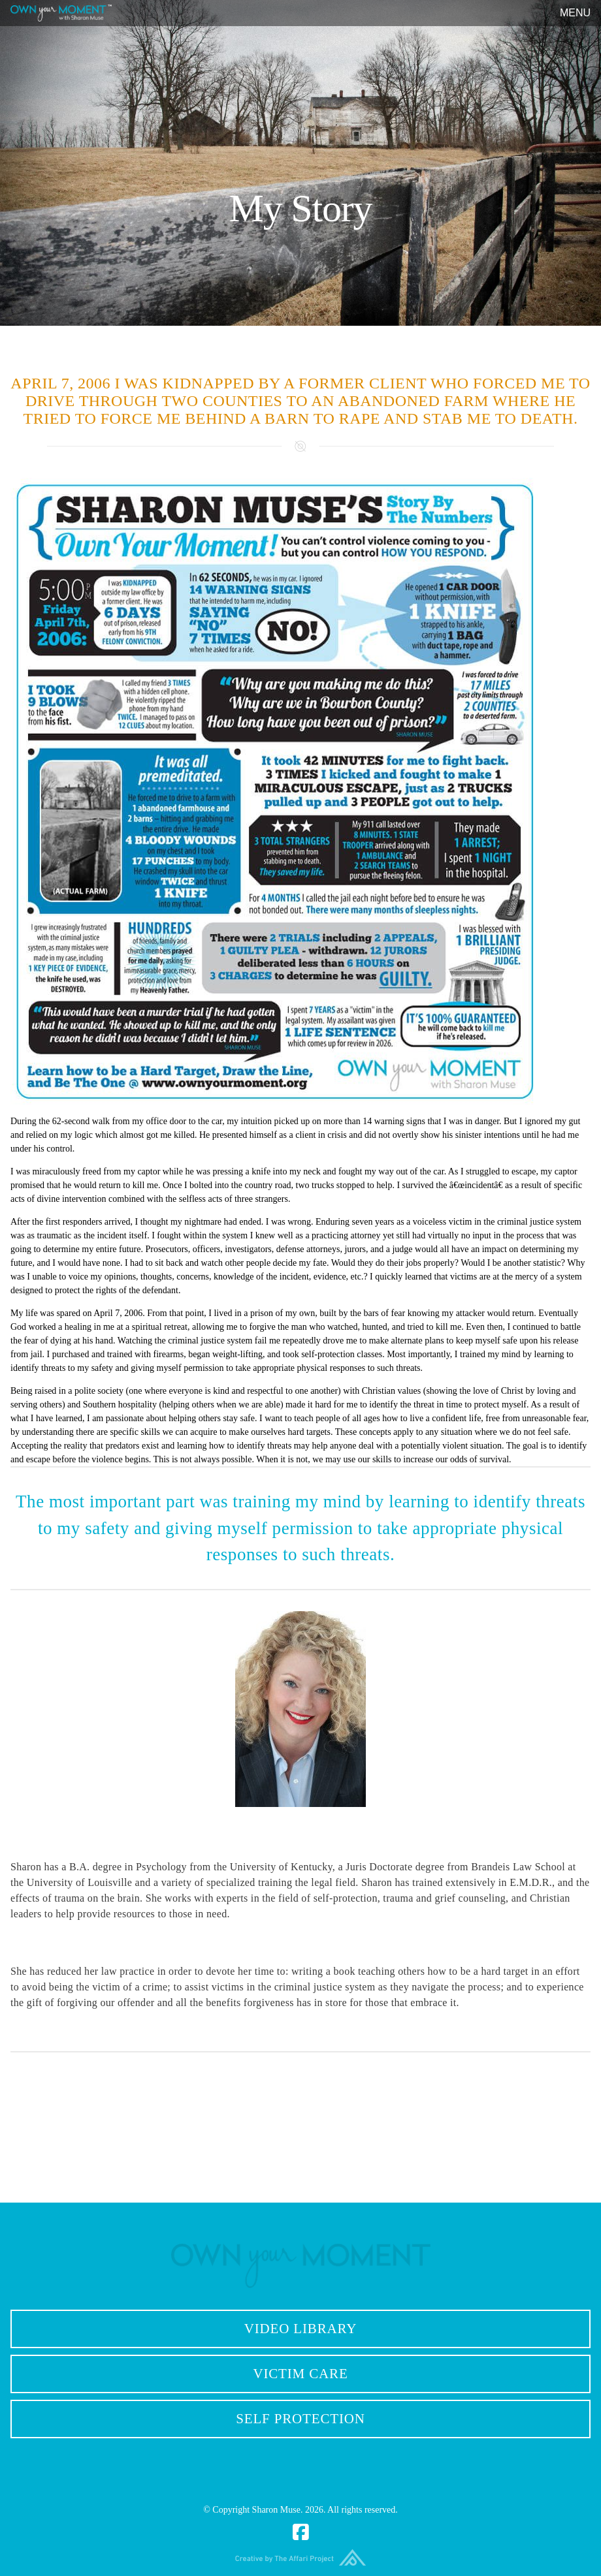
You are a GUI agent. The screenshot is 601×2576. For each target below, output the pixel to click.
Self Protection (300, 2419)
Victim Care (300, 2373)
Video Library (300, 2328)
